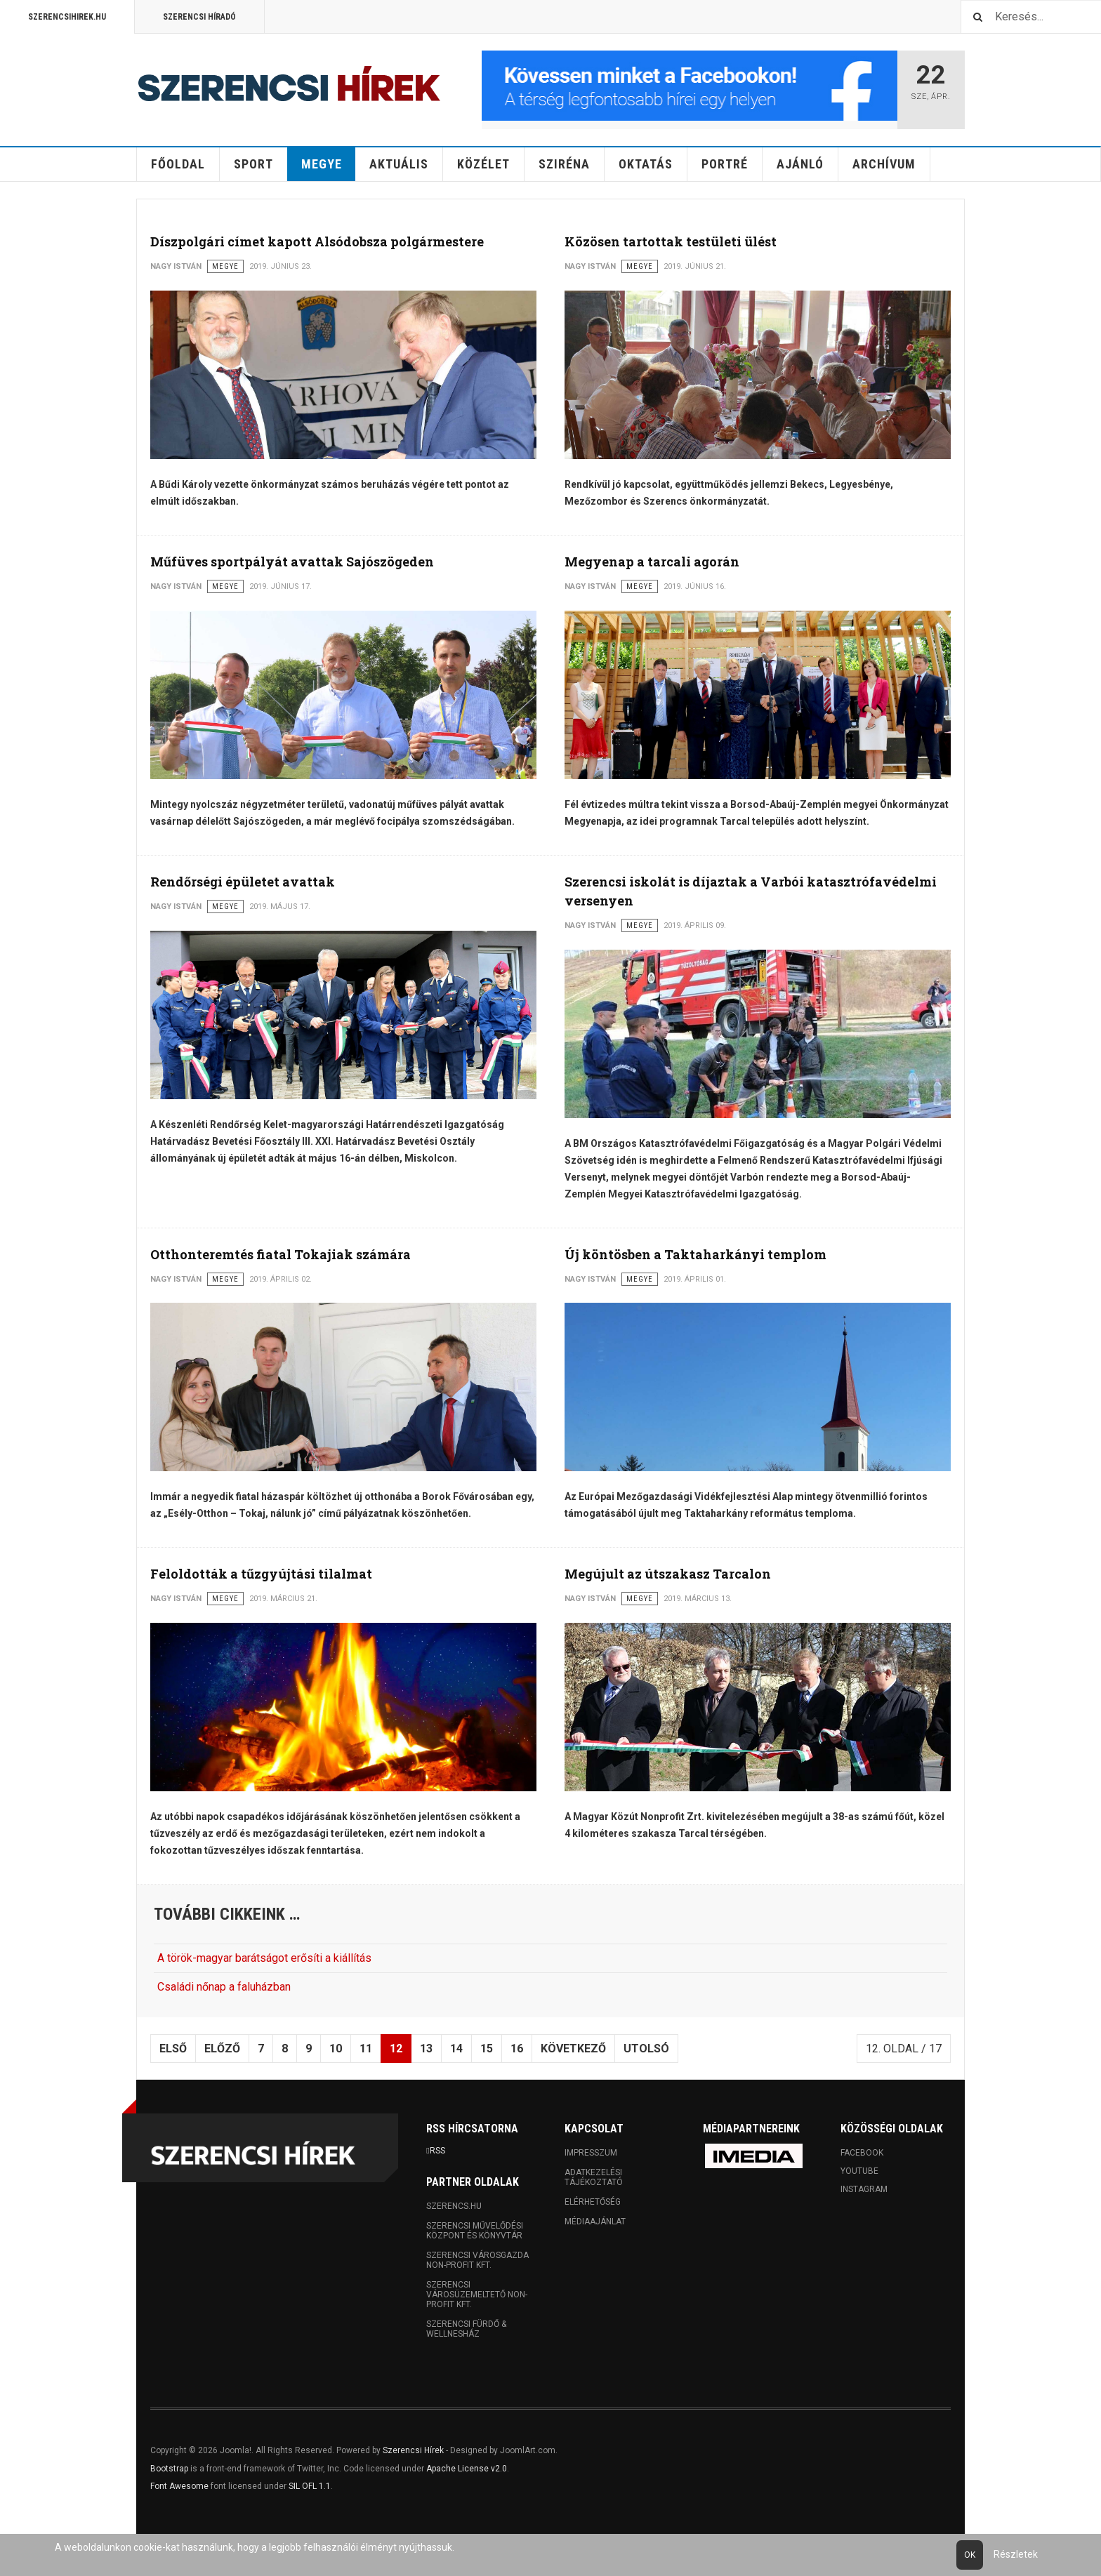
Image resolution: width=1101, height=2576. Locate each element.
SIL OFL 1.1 (310, 2486)
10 (335, 2048)
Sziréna (564, 164)
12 (396, 2048)
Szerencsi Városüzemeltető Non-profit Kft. (476, 2294)
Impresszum (591, 2153)
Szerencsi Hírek (413, 2450)
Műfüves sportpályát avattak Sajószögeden (292, 561)
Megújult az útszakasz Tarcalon (668, 1573)
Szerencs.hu (454, 2206)
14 (456, 2048)
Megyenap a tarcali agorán (652, 561)
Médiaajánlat (595, 2221)
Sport (253, 164)
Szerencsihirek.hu (67, 17)
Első (173, 2048)
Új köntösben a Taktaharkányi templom (695, 1254)
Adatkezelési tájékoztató (594, 2177)
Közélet (483, 164)
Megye (321, 164)
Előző (222, 2048)
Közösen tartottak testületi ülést (671, 241)
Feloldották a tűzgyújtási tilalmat (261, 1573)
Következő (573, 2048)
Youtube (859, 2171)
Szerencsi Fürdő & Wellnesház (466, 2329)
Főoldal (178, 164)
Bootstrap (169, 2469)
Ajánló (800, 164)
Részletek (1016, 2554)
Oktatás (646, 164)
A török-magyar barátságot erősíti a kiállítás (264, 1958)
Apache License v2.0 (466, 2469)
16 (516, 2048)
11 (366, 2048)
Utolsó (646, 2048)
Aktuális (398, 164)
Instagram (864, 2189)
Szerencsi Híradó (199, 17)
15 (486, 2048)
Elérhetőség (593, 2202)
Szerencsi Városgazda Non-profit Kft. (477, 2260)
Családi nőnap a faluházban (224, 1986)
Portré (724, 164)
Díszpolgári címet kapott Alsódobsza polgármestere (317, 241)
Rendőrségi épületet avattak (242, 881)
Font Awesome (179, 2486)
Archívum (884, 164)
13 (426, 2048)
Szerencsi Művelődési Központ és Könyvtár (474, 2230)
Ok (969, 2555)
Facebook (861, 2153)
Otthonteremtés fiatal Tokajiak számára (280, 1254)
